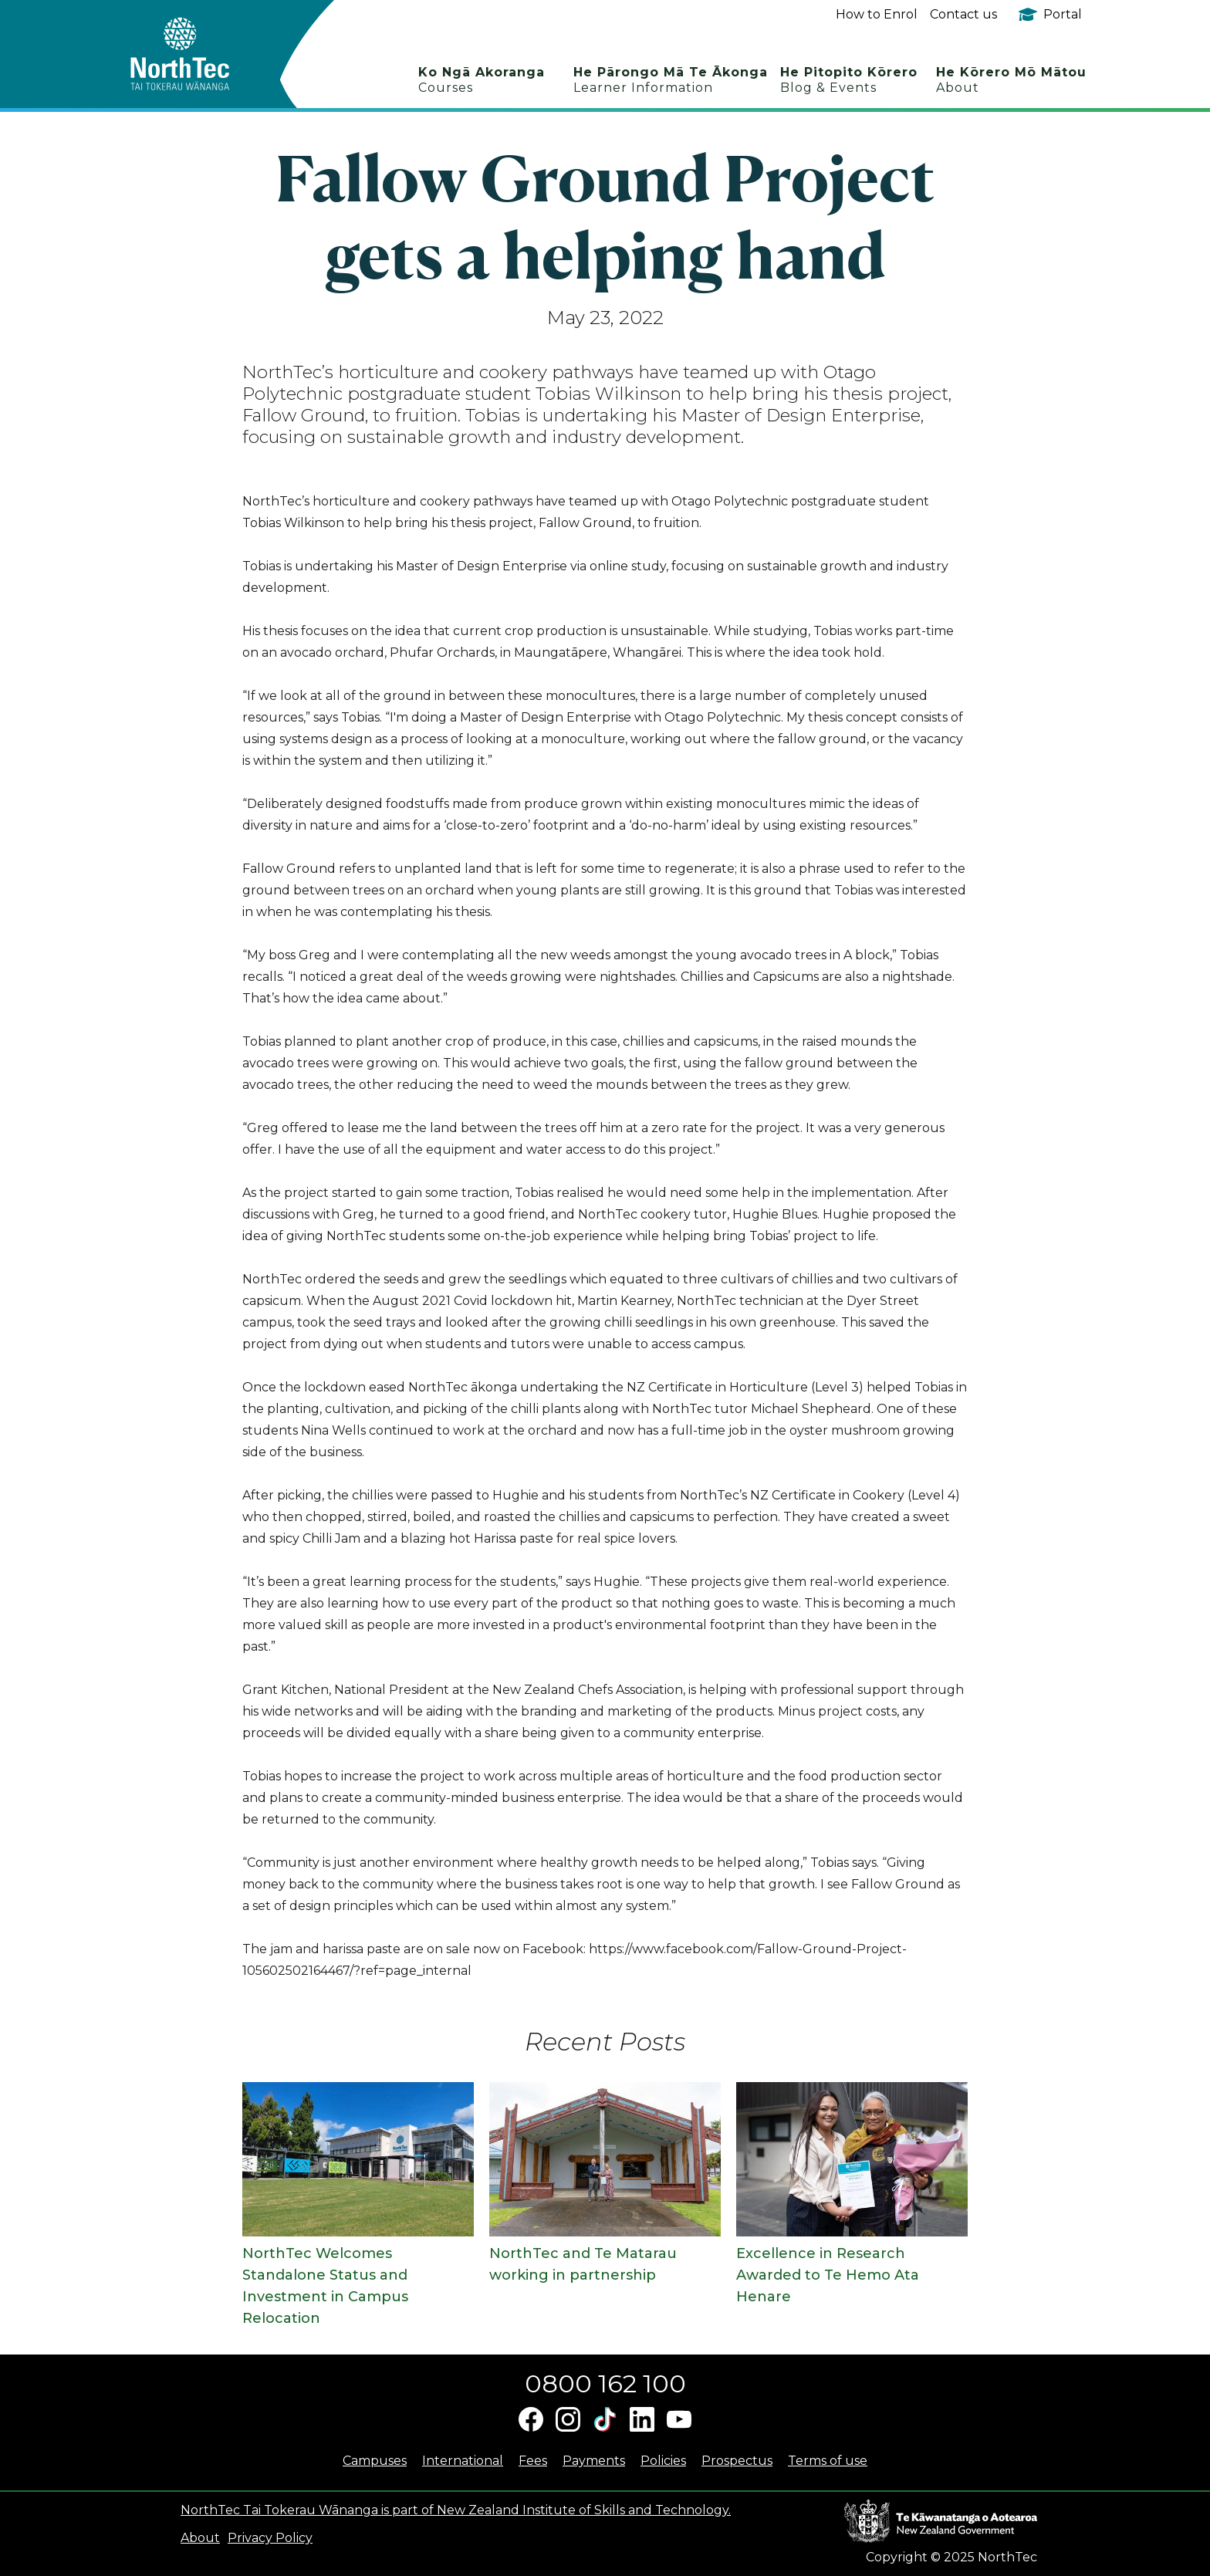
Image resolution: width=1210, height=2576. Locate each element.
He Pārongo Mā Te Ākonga (670, 80)
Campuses (375, 2460)
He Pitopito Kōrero (849, 80)
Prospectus (736, 2460)
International (462, 2460)
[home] (207, 54)
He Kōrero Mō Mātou (1011, 80)
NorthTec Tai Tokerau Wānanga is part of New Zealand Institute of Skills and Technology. (456, 2510)
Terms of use (827, 2460)
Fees (533, 2460)
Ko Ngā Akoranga (481, 80)
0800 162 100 (605, 2383)
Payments (594, 2460)
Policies (663, 2460)
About (200, 2537)
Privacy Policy (270, 2537)
